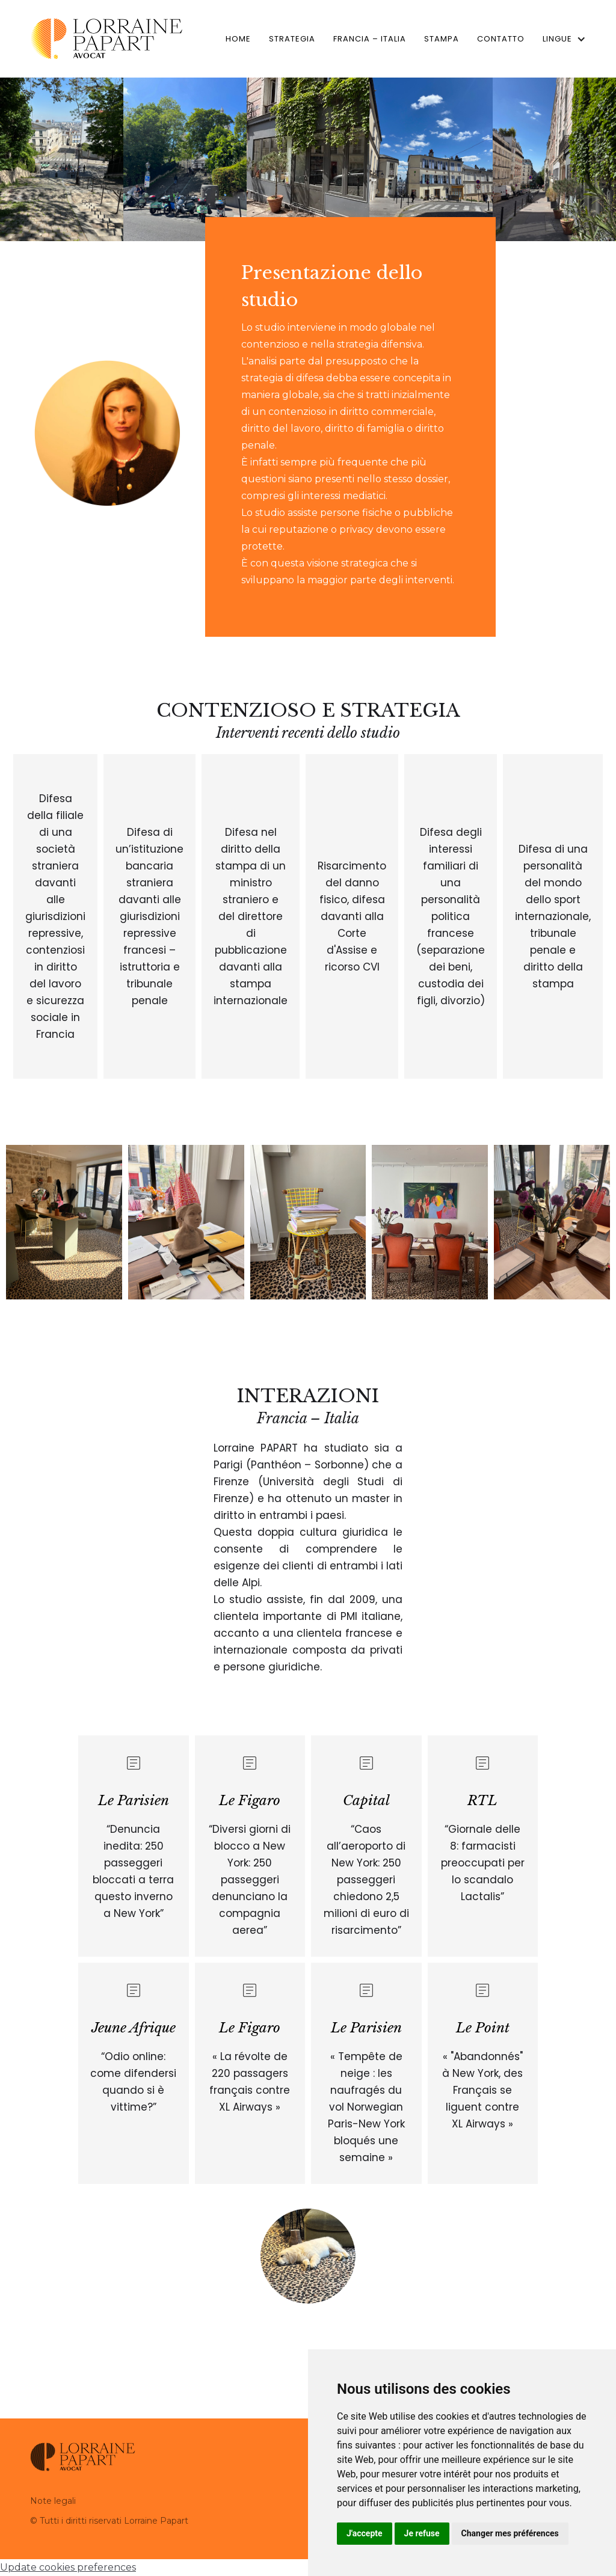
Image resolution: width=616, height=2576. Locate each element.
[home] (106, 39)
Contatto (501, 38)
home (238, 38)
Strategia (292, 38)
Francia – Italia (369, 38)
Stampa (441, 38)
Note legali (53, 2500)
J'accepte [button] (364, 2533)
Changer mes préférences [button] (510, 2533)
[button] (560, 39)
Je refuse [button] (422, 2533)
